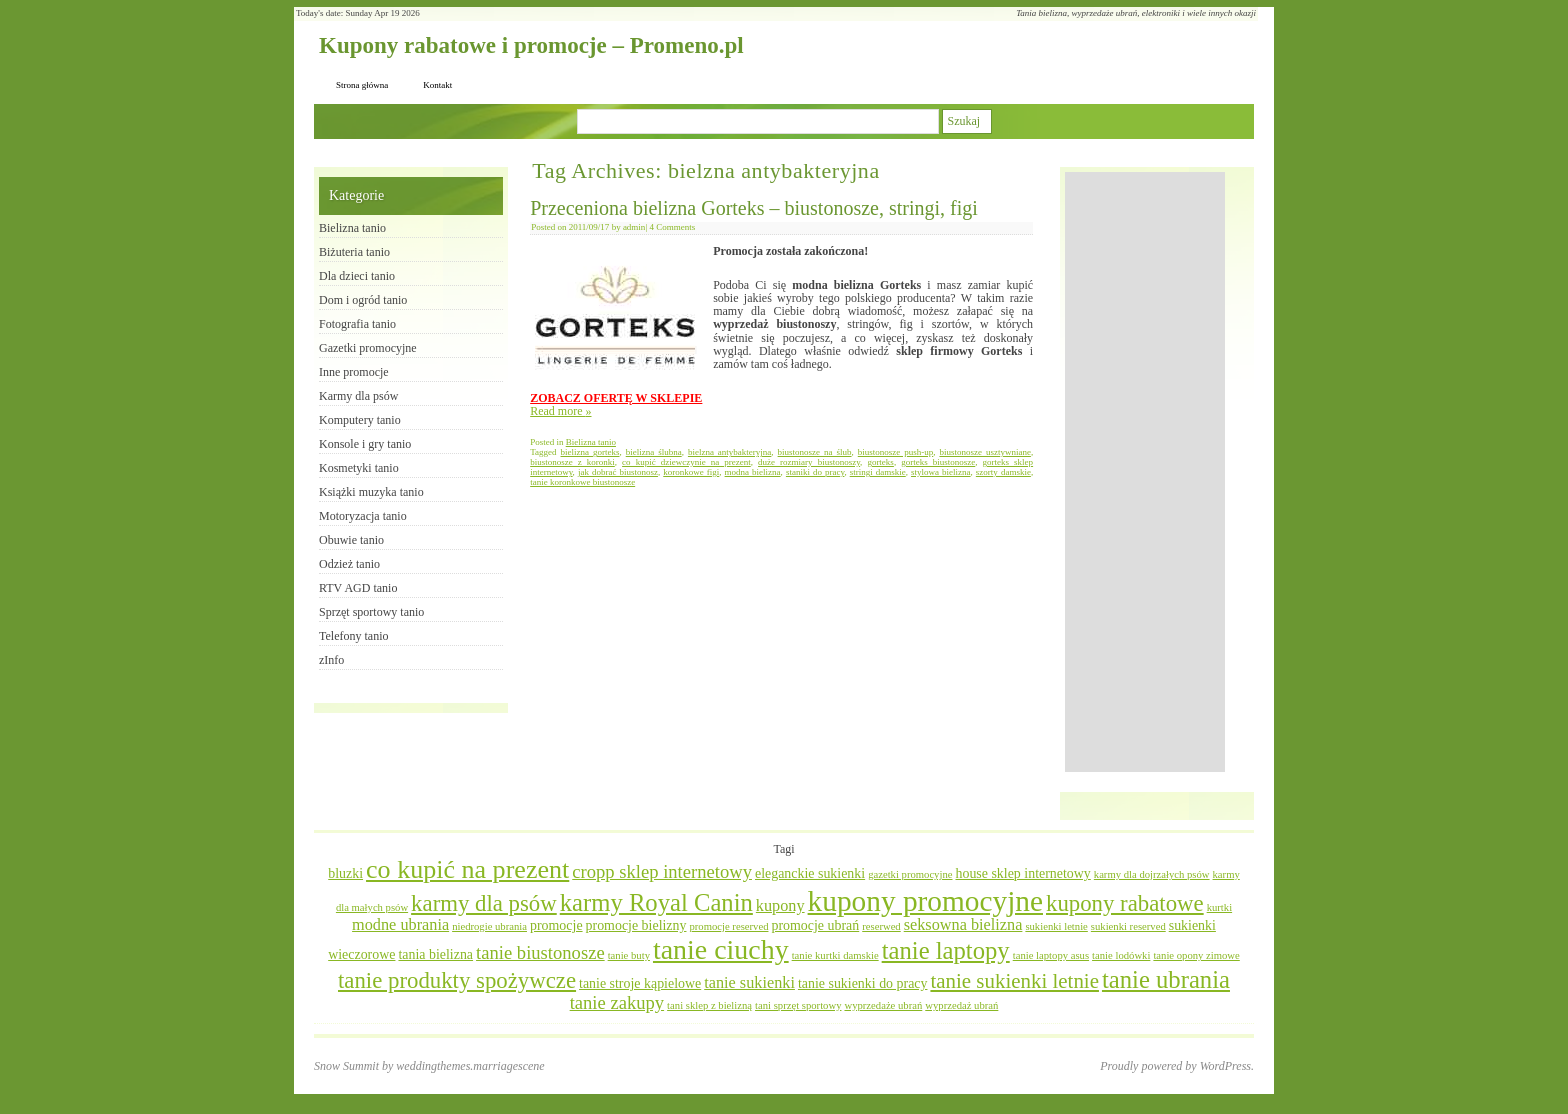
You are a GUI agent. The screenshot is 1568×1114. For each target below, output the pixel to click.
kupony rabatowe (1125, 903)
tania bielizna (435, 954)
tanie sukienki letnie (1014, 981)
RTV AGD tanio (358, 588)
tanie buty (629, 955)
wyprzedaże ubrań (883, 1005)
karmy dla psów (484, 903)
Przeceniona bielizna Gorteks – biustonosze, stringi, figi (754, 208)
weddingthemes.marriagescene (470, 1066)
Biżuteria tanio (354, 252)
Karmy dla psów (358, 396)
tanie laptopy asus (1051, 955)
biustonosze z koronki (572, 462)
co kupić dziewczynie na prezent (686, 462)
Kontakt (437, 85)
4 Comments (672, 227)
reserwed (881, 926)
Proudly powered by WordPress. (1177, 1066)
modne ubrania (400, 925)
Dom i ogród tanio (363, 300)
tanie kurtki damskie (835, 955)
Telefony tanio (353, 636)
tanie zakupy (617, 1002)
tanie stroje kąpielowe (640, 983)
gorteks (880, 462)
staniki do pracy (815, 472)
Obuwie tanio (351, 540)
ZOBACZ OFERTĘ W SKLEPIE (616, 398)
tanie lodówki (1121, 955)
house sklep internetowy (1022, 873)
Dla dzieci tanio (357, 276)
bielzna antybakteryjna (729, 452)
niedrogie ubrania (489, 926)
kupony (780, 906)
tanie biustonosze (540, 952)
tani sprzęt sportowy (798, 1005)
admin (634, 227)
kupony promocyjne (925, 901)
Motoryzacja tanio (363, 516)
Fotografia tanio (357, 324)
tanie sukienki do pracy (863, 983)
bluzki (345, 873)
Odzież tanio (349, 564)
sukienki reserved (1128, 926)
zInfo (331, 660)
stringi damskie (878, 472)
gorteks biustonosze (938, 462)
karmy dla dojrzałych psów (1152, 874)
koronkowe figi (691, 472)
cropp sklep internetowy (662, 871)
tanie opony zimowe (1196, 955)
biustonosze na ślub (815, 452)
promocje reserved (728, 926)
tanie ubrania (1166, 979)
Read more (560, 411)
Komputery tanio (360, 420)
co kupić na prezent (467, 869)
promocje (556, 925)
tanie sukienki (749, 983)
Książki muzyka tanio (371, 492)
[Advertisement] (1145, 472)
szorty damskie (1003, 472)
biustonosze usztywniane (984, 452)
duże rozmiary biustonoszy (809, 462)
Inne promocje (354, 372)
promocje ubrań (815, 925)
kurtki (1219, 907)
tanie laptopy (946, 950)
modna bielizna (753, 472)
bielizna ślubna (654, 452)
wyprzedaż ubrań (961, 1005)
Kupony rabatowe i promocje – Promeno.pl (531, 45)
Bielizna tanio (591, 442)
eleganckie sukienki (810, 873)
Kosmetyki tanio (359, 468)
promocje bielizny (636, 925)
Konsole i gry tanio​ (365, 444)
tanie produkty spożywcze (457, 980)
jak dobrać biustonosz (618, 472)
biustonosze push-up (895, 452)
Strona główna (362, 85)
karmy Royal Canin (656, 902)
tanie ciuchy (721, 949)
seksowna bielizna (963, 925)
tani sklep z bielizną (709, 1005)
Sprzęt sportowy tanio (371, 612)
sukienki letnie (1056, 926)
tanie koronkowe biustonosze (582, 482)
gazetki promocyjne (910, 874)
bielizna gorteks (590, 452)
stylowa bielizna (941, 472)
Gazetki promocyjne (368, 348)
